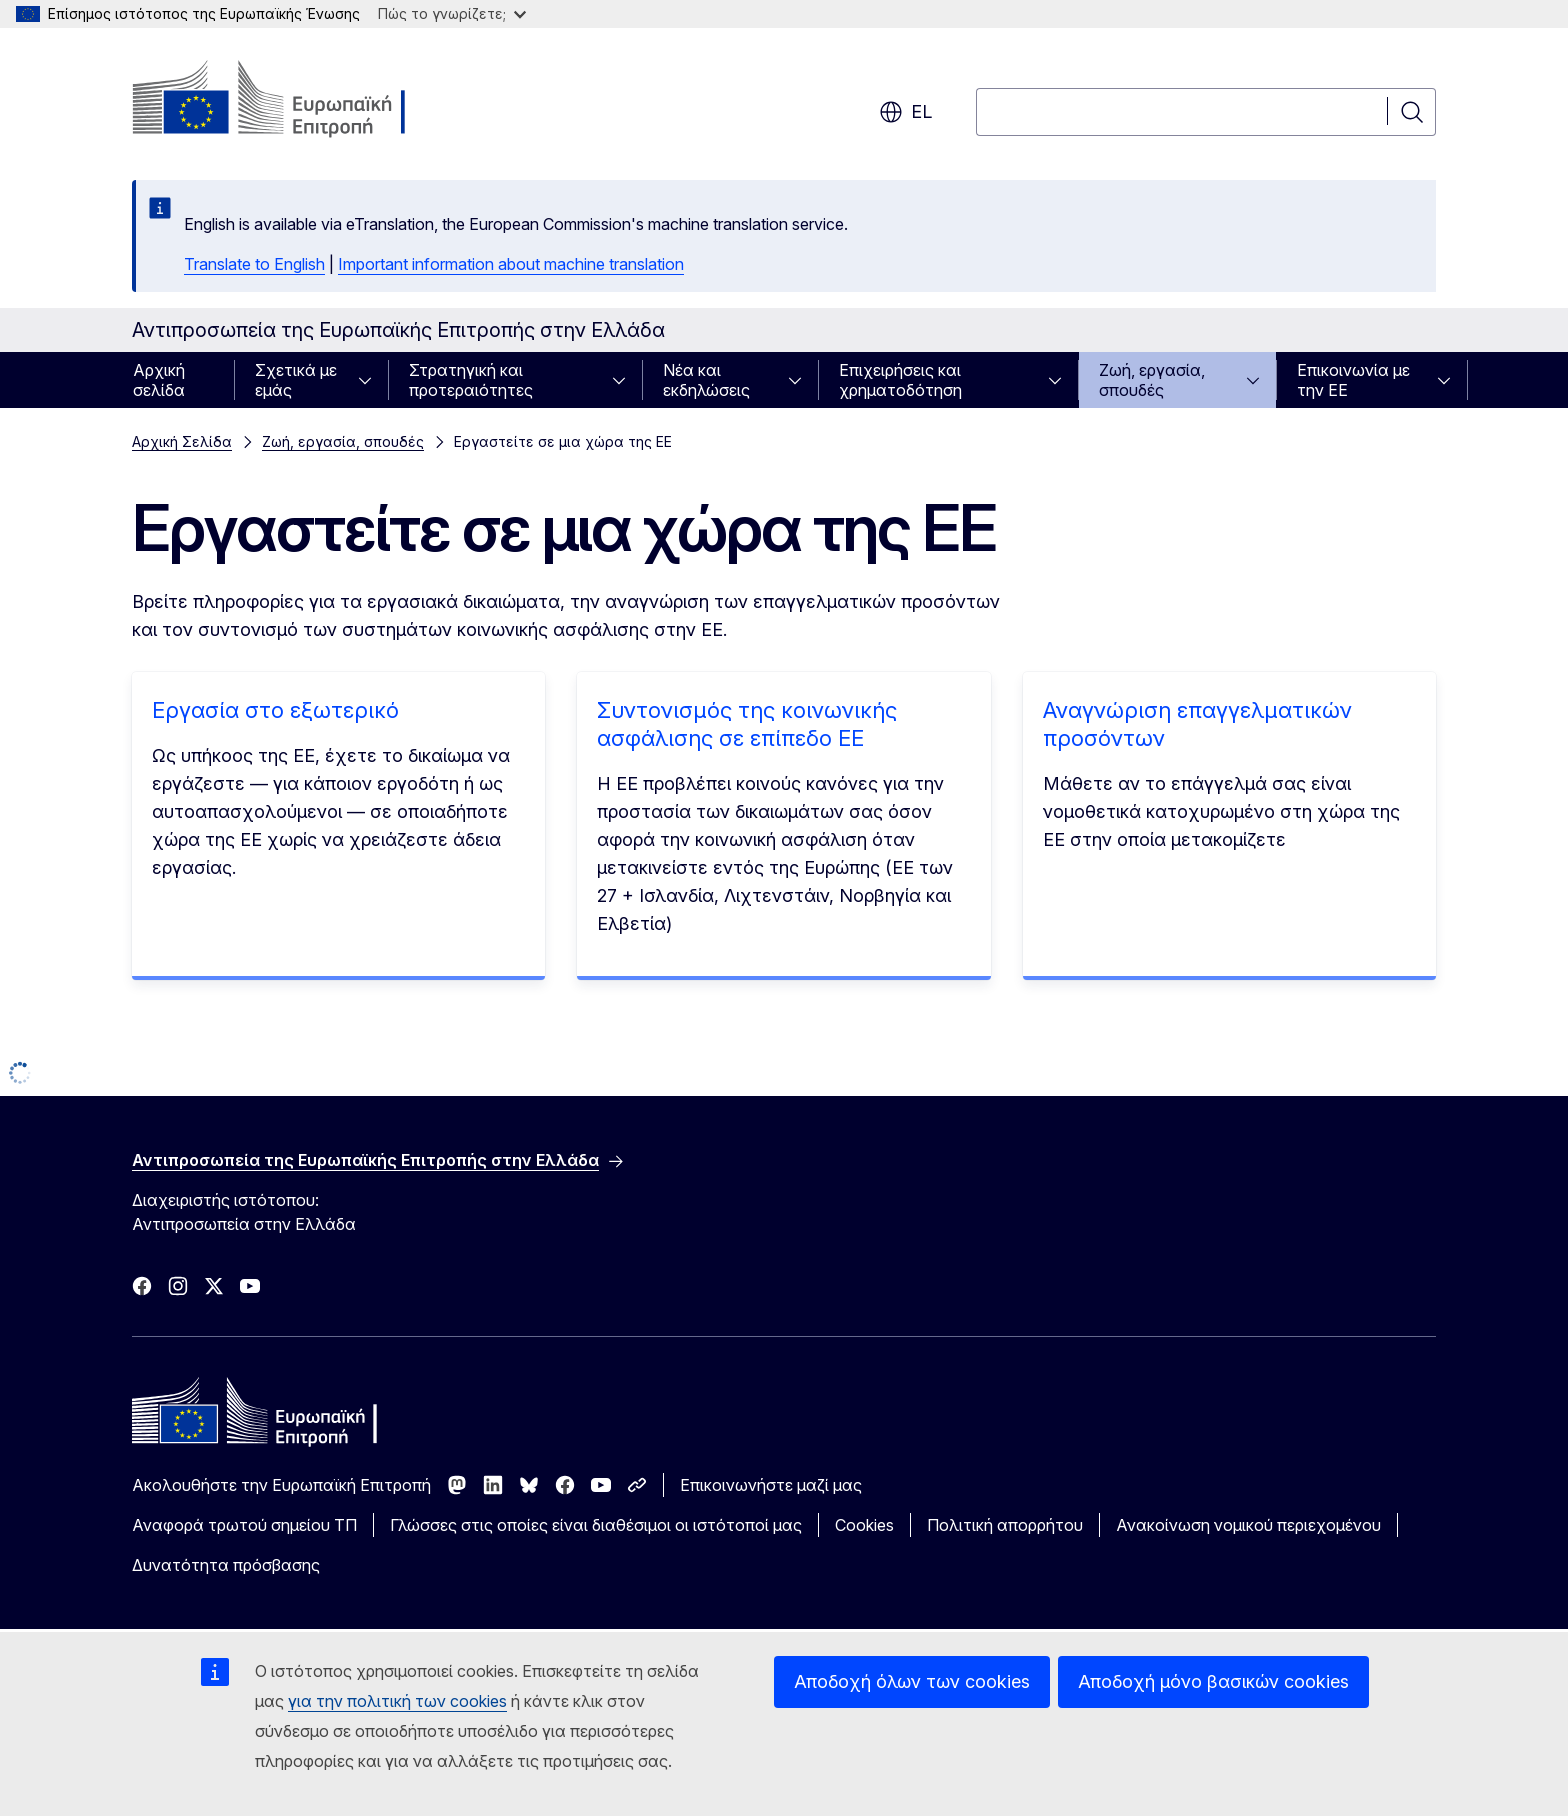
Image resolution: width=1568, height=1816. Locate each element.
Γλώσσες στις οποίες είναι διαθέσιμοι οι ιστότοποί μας (596, 1525)
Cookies (864, 1525)
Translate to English (254, 264)
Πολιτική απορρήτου (1005, 1525)
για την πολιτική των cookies (397, 1701)
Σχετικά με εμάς (296, 380)
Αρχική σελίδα (159, 380)
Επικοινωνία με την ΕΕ (1353, 380)
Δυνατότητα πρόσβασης (226, 1565)
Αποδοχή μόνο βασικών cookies (1213, 1681)
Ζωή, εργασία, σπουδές (1152, 380)
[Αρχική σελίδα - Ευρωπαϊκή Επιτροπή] (293, 100)
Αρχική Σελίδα (182, 441)
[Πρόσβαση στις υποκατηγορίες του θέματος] (371, 380)
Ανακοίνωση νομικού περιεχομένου (1248, 1525)
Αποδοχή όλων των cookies (912, 1681)
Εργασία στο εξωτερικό (275, 710)
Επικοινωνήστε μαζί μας (771, 1485)
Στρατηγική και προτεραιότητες (471, 380)
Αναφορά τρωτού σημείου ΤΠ (244, 1525)
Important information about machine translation (511, 264)
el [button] (905, 112)
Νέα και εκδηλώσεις (706, 380)
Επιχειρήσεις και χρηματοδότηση (900, 380)
